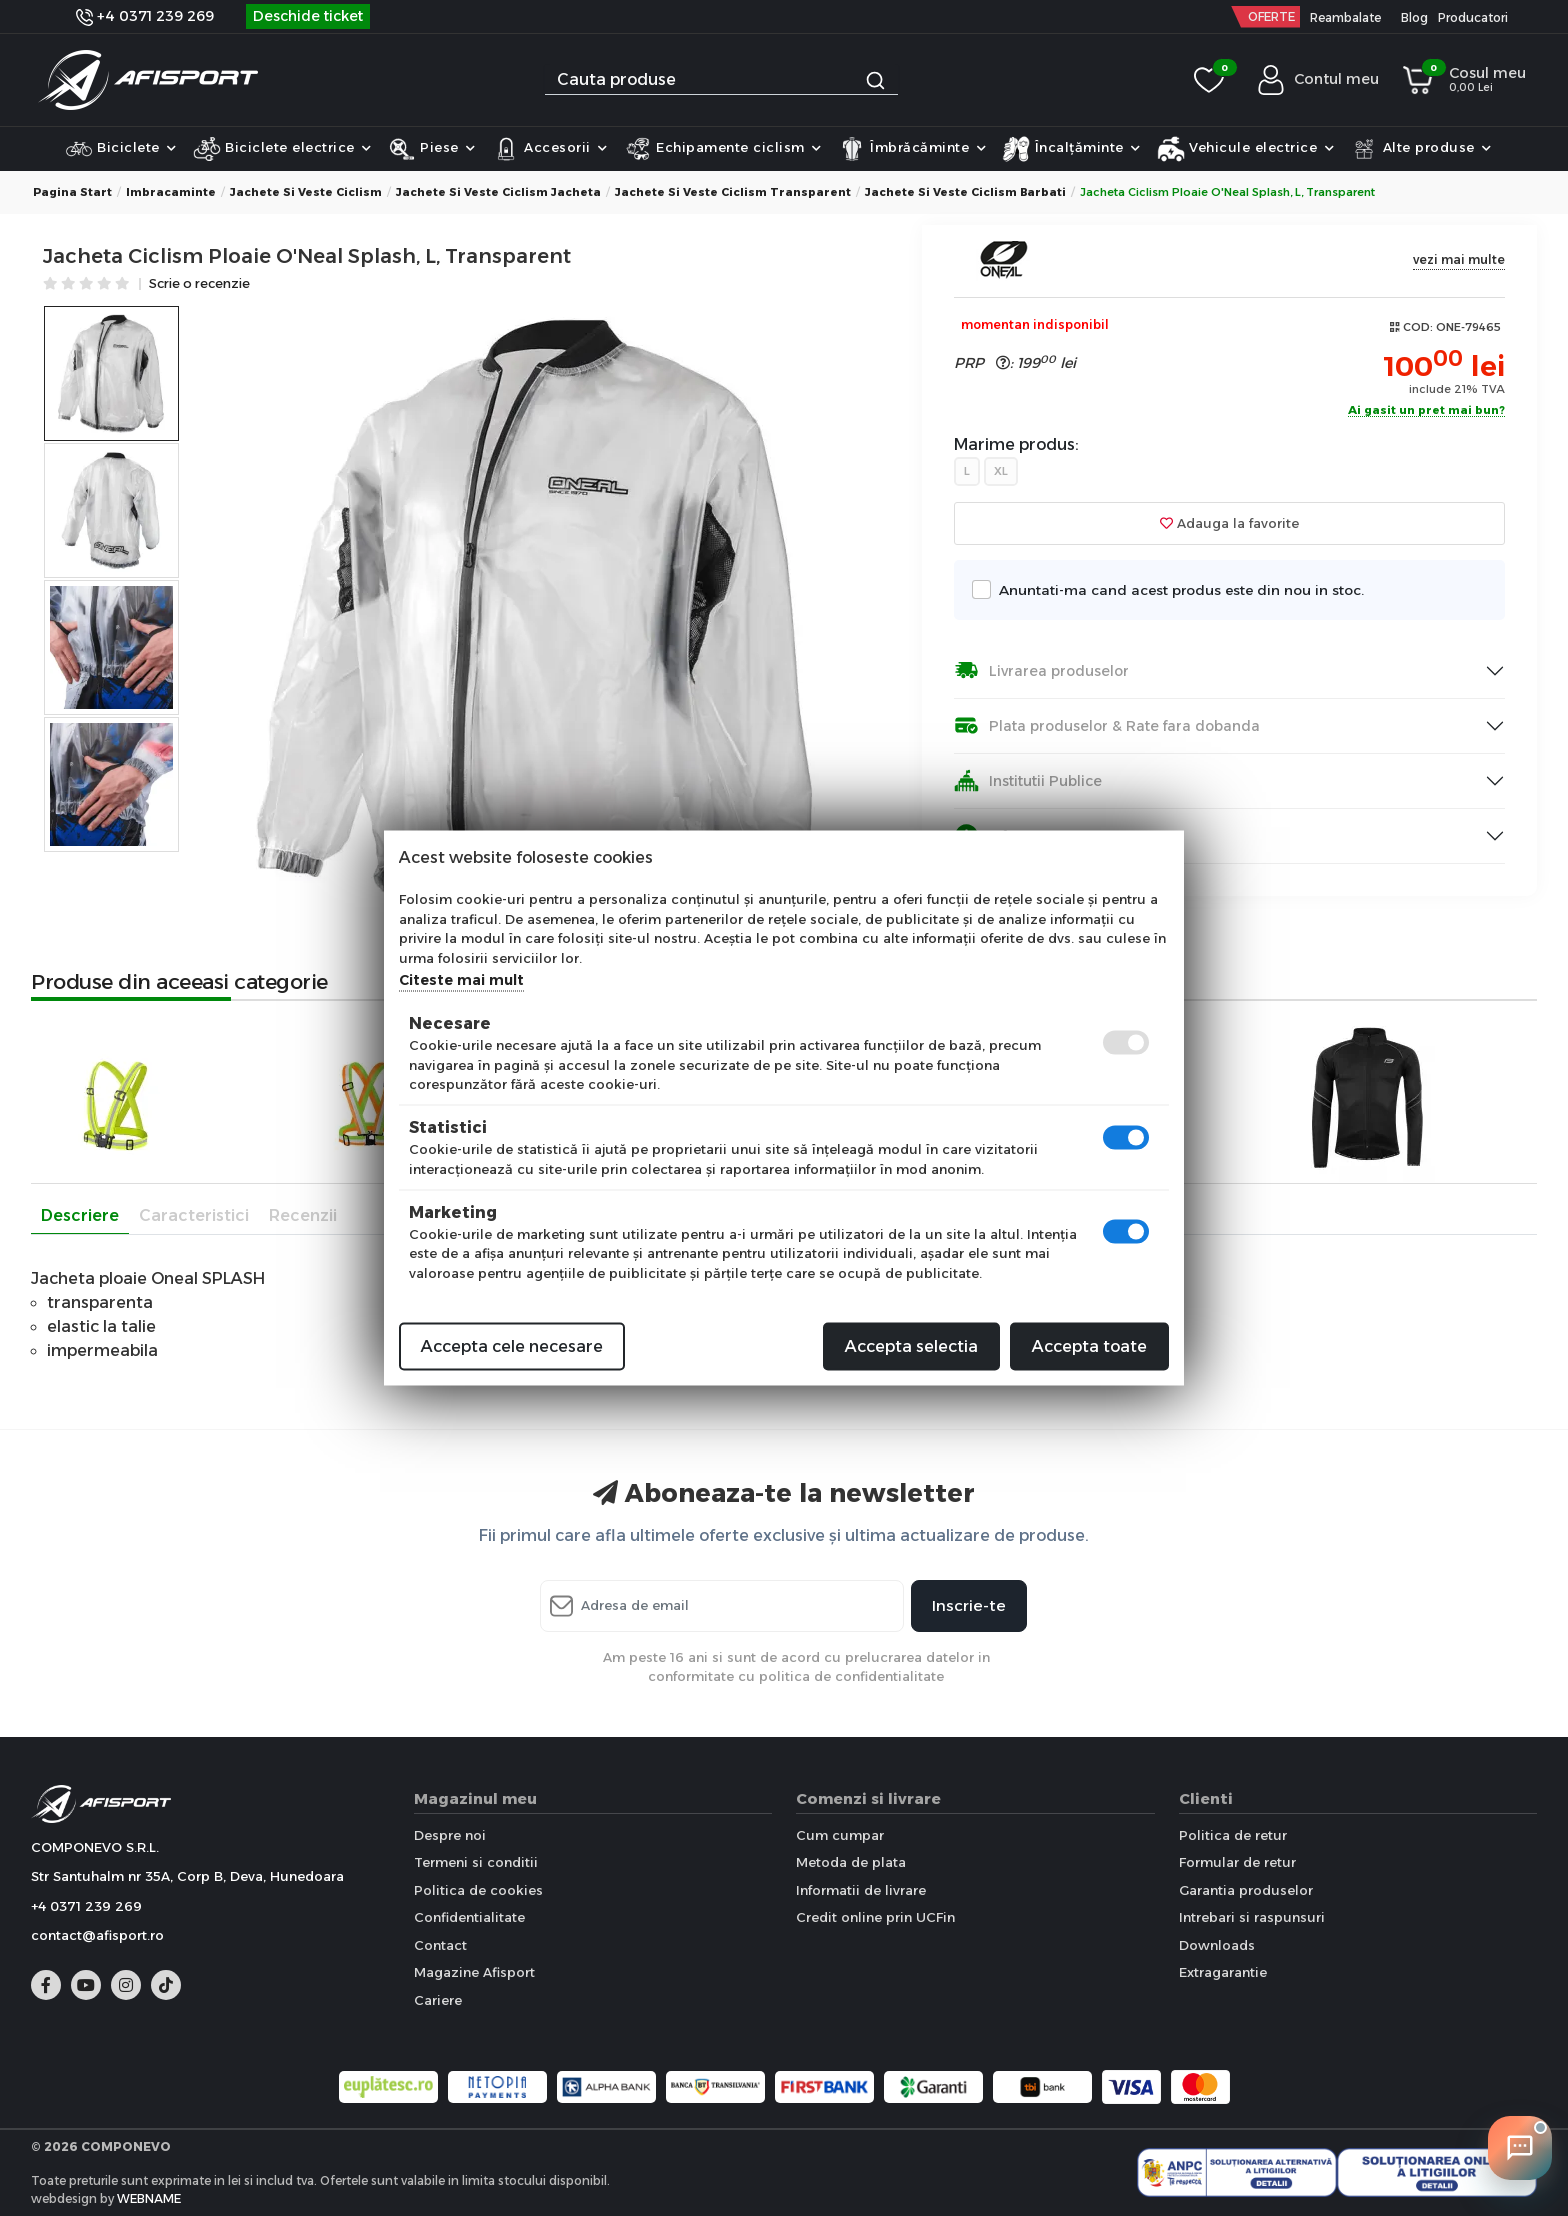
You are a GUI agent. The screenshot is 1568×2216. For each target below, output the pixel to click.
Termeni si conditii (476, 1862)
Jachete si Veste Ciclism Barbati (965, 192)
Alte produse (1421, 149)
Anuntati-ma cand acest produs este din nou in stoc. (1176, 589)
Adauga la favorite (1229, 523)
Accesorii (550, 149)
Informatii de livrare (861, 1890)
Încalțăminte (1071, 149)
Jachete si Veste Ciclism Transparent (733, 192)
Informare (1007, 835)
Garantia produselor (1246, 1890)
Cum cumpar (840, 1835)
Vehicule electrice (1246, 149)
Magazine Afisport (474, 1972)
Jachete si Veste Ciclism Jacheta (498, 192)
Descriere (80, 1215)
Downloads (1217, 1945)
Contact (440, 1945)
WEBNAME (149, 2198)
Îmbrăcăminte (912, 149)
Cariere (438, 2000)
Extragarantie (1223, 1972)
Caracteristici (194, 1215)
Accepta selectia (911, 1346)
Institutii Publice (1028, 780)
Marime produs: (1016, 444)
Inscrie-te (969, 1605)
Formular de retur (1237, 1862)
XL (1001, 471)
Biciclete (121, 149)
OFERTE (1271, 16)
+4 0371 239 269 (145, 16)
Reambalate (1345, 17)
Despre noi (450, 1835)
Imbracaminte (171, 192)
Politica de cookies (478, 1890)
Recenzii (303, 1215)
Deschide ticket (308, 16)
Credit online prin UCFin (875, 1917)
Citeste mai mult (461, 980)
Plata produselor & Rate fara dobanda (1107, 725)
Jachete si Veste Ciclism (306, 192)
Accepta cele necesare (512, 1346)
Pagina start (72, 192)
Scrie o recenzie (199, 284)
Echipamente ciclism (723, 149)
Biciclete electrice (282, 149)
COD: (1418, 327)
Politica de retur (1233, 1835)
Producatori (1473, 17)
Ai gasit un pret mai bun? (1426, 411)
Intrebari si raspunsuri (1252, 1917)
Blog (1414, 17)
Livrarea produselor (1041, 670)
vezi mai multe (1459, 259)
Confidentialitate (469, 1917)
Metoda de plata (851, 1862)
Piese (432, 149)
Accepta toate (1089, 1346)
